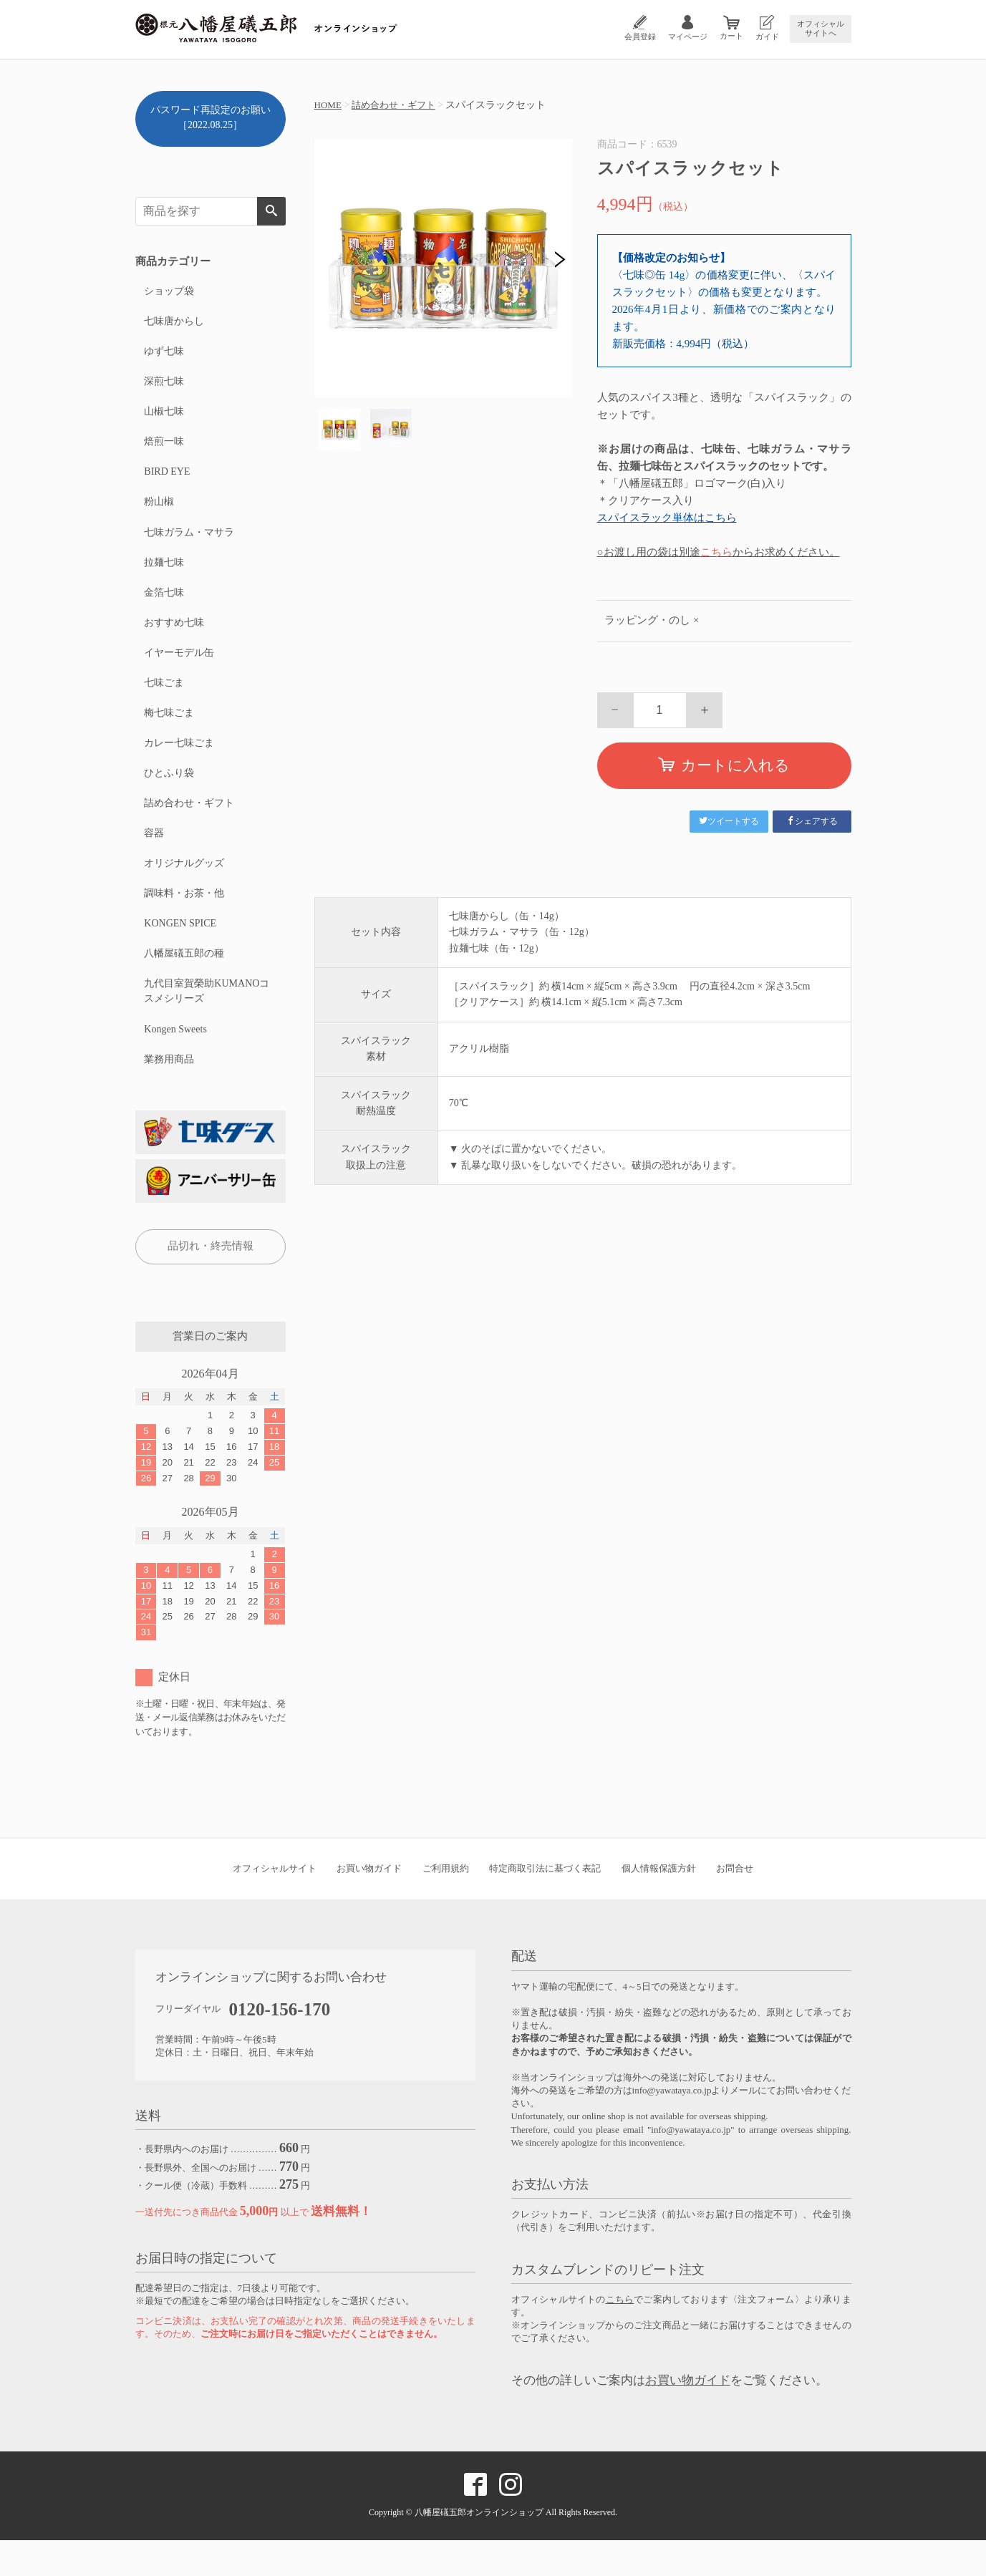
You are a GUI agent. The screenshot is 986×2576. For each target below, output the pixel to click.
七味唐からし (173, 323)
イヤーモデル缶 (178, 669)
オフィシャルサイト (274, 1904)
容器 (153, 858)
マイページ (687, 36)
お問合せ (734, 1904)
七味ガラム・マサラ (188, 543)
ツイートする (729, 821)
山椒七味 (163, 417)
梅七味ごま (168, 732)
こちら (716, 552)
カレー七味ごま (178, 764)
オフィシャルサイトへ (820, 28)
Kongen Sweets (174, 1062)
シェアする (812, 821)
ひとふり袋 (168, 795)
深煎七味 (163, 386)
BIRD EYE (166, 480)
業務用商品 (168, 1094)
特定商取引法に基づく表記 (545, 1904)
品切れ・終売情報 (210, 1281)
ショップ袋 (168, 291)
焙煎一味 (163, 449)
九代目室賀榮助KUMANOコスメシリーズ (206, 1024)
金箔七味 (163, 606)
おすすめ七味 (173, 638)
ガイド (767, 36)
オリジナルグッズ (183, 890)
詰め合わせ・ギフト (399, 105)
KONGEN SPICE (179, 953)
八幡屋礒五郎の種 (183, 984)
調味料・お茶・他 (183, 921)
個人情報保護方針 (659, 1904)
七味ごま (163, 701)
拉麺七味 (163, 575)
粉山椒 (158, 512)
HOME (329, 105)
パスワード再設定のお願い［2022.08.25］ (210, 117)
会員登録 (640, 36)
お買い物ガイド (369, 1904)
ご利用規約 (445, 1904)
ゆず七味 (163, 354)
